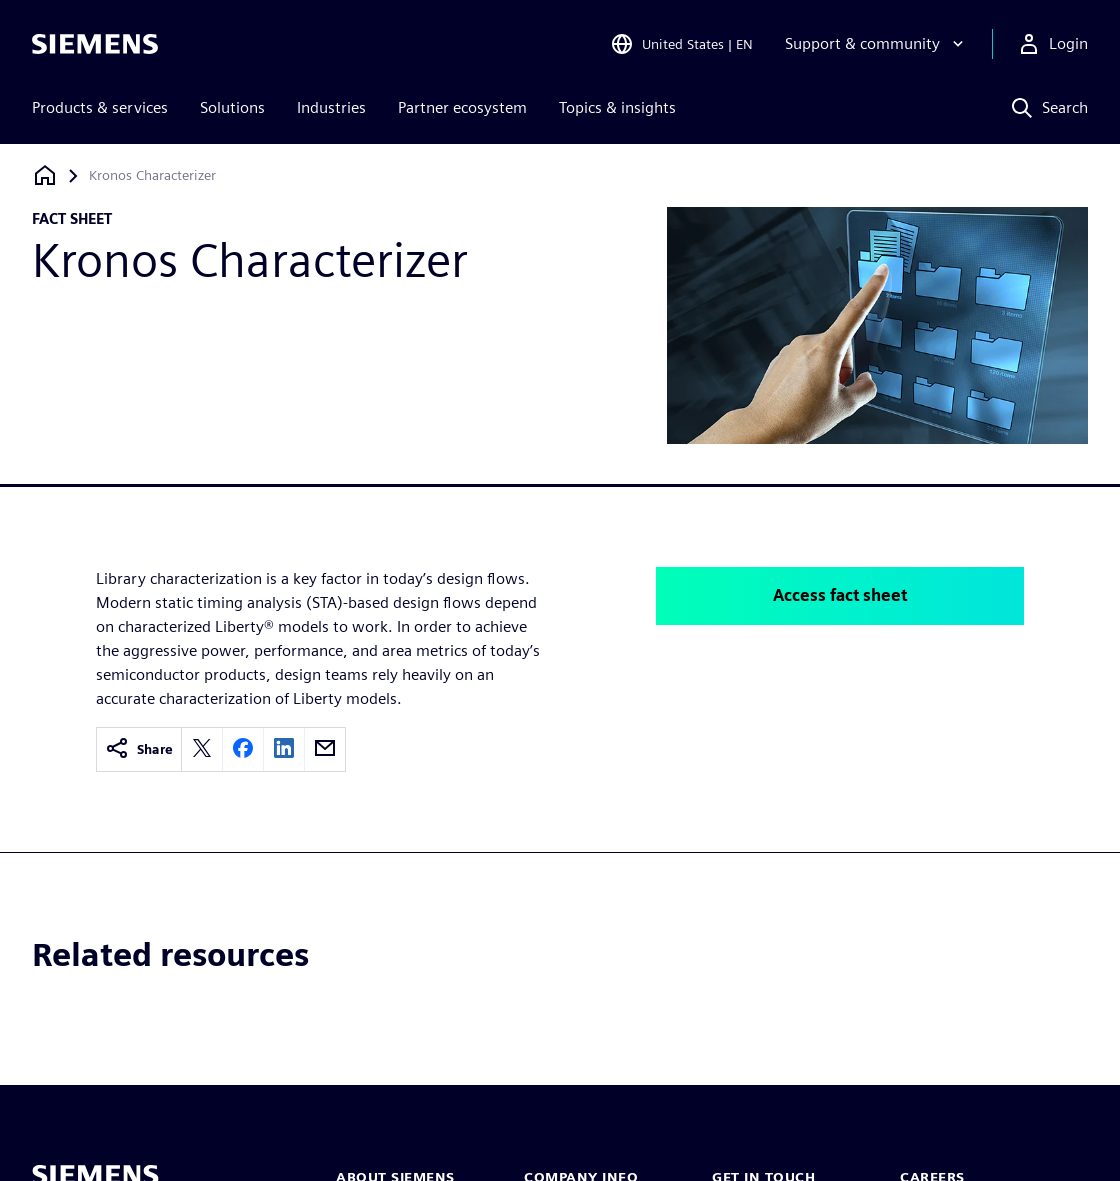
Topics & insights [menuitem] (617, 107)
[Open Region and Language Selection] (681, 44)
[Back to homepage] (45, 175)
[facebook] (243, 749)
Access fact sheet (840, 595)
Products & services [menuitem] (100, 107)
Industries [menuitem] (331, 107)
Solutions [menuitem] (232, 107)
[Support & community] (876, 44)
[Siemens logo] (95, 44)
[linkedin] (284, 749)
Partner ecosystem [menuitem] (462, 107)
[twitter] (202, 749)
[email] (325, 749)
